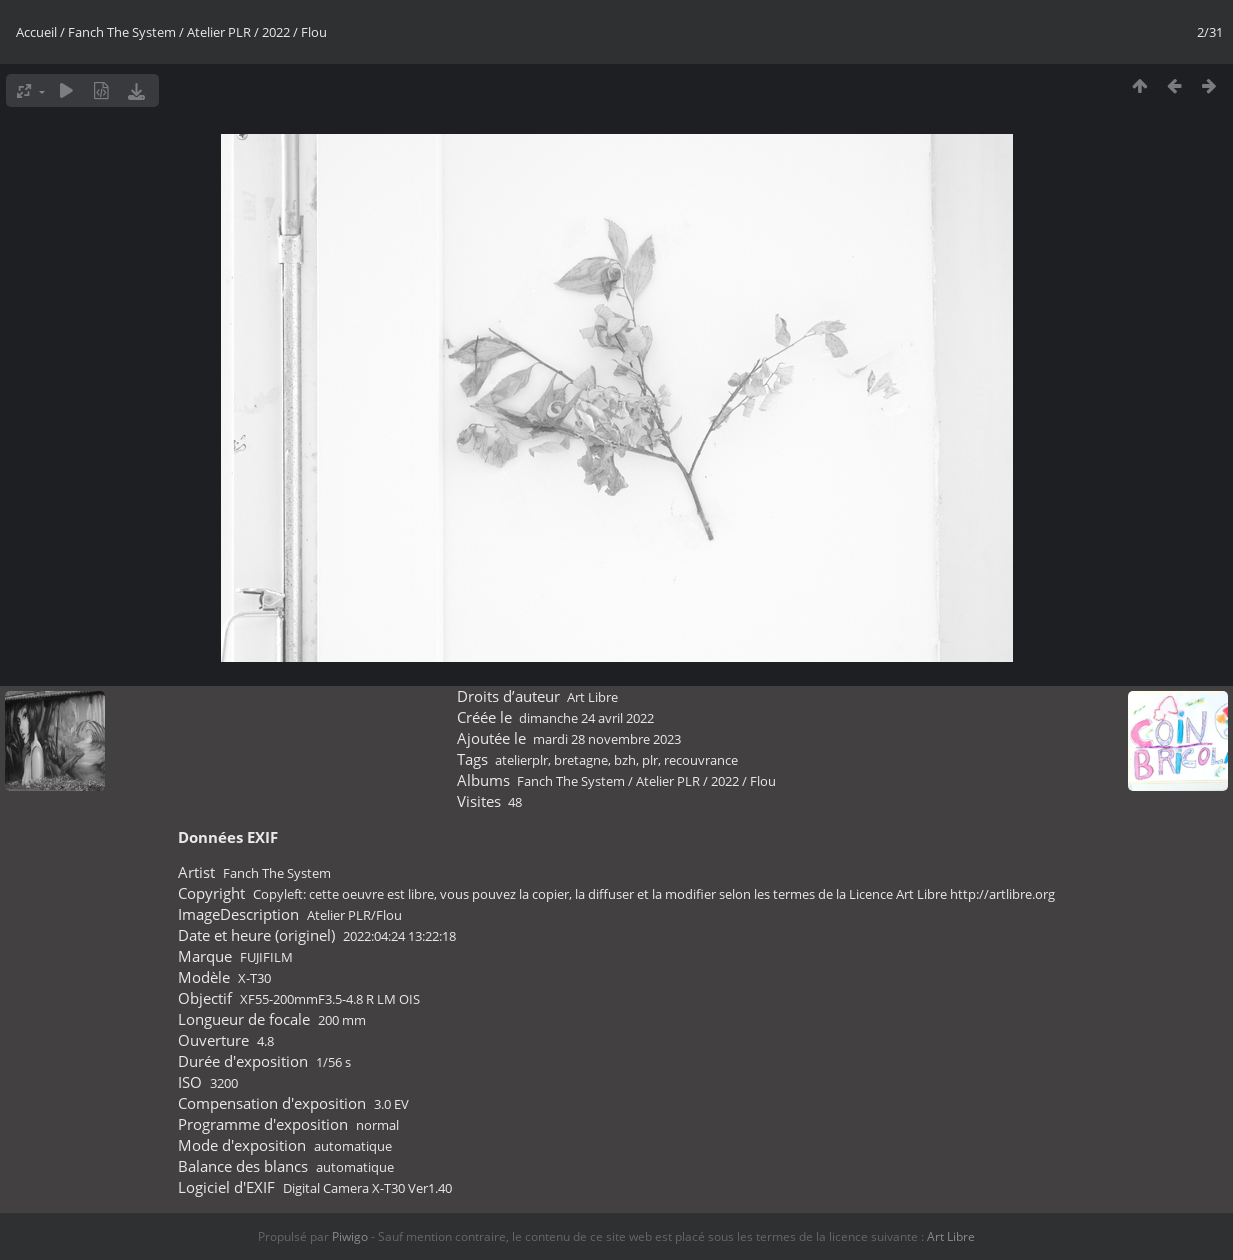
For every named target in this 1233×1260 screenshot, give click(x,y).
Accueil (36, 32)
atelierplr (521, 760)
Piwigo (350, 1236)
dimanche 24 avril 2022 (586, 718)
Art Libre (592, 697)
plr (650, 760)
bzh (625, 760)
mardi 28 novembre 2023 (607, 739)
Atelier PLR (219, 32)
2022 (276, 32)
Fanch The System (122, 32)
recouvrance (701, 760)
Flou (314, 32)
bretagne (581, 760)
